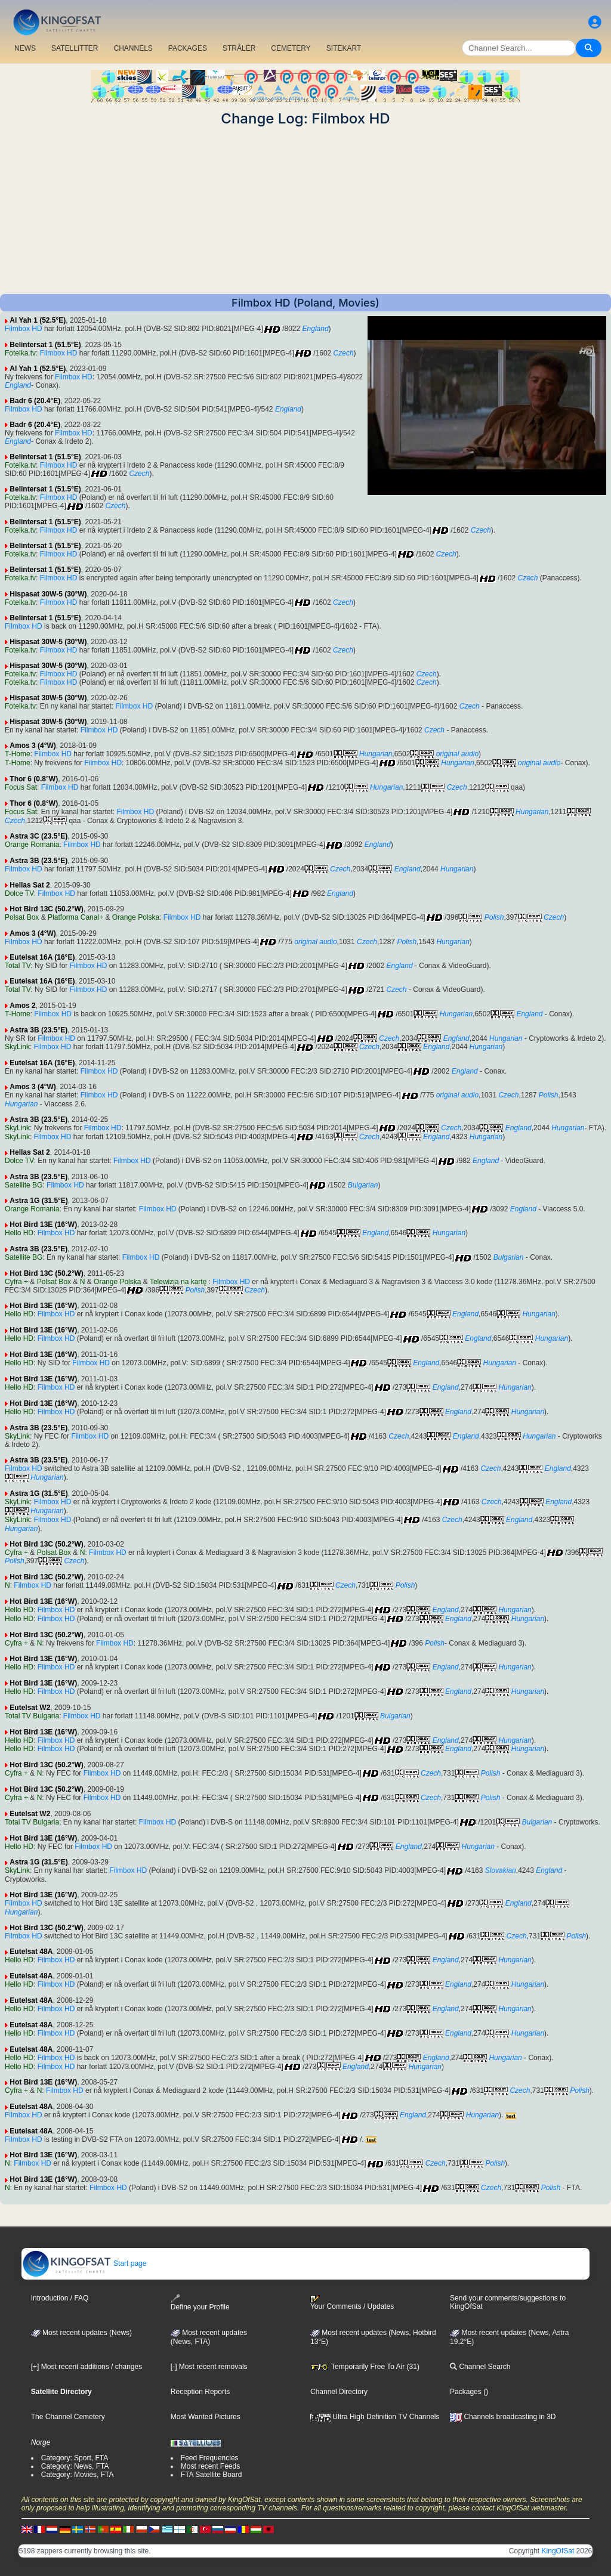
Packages (466, 2392)
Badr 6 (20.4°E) (35, 401)
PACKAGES (187, 48)
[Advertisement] (305, 210)
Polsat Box (22, 917)
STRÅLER (239, 48)
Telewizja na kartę (179, 1282)
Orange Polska (135, 917)
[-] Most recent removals (209, 2366)
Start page (84, 2263)
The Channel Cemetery (68, 2417)
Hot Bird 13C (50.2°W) (46, 909)
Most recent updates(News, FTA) (209, 2337)
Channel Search (480, 2366)
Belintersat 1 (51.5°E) (45, 345)
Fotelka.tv (20, 353)
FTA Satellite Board (211, 2474)
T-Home (17, 754)
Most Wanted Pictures (205, 2417)
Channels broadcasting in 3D (503, 2417)
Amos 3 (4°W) (32, 745)
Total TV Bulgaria (32, 1716)
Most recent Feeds (210, 2466)
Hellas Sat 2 (30, 885)
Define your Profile (200, 2302)
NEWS (25, 48)
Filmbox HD (23, 328)
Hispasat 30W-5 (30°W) (48, 594)
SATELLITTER (74, 48)
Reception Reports (200, 2392)
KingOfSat (558, 2551)
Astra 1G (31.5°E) (39, 1200)
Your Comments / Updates (352, 2303)
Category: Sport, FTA (74, 2458)
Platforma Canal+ (75, 917)
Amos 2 (22, 1005)
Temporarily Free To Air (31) (364, 2366)
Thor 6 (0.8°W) (34, 779)
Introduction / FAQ (60, 2298)
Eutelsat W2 (30, 1707)
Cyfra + (16, 1282)
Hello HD (19, 1233)
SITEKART (343, 48)
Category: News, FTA (75, 2466)
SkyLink (17, 1047)
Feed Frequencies (210, 2458)
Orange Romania (32, 844)
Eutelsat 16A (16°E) (42, 957)
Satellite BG (23, 1185)
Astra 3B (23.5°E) (38, 860)
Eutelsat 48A (31, 1951)
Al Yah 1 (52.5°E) (38, 320)
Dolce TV (19, 893)
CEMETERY (290, 48)
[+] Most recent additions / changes (86, 2366)
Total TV (17, 965)
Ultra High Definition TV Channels (375, 2417)
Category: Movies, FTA (77, 2474)
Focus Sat (21, 787)
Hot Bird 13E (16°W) (43, 1224)
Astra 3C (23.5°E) (38, 836)
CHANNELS (132, 48)
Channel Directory (339, 2392)
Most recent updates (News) (81, 2332)
